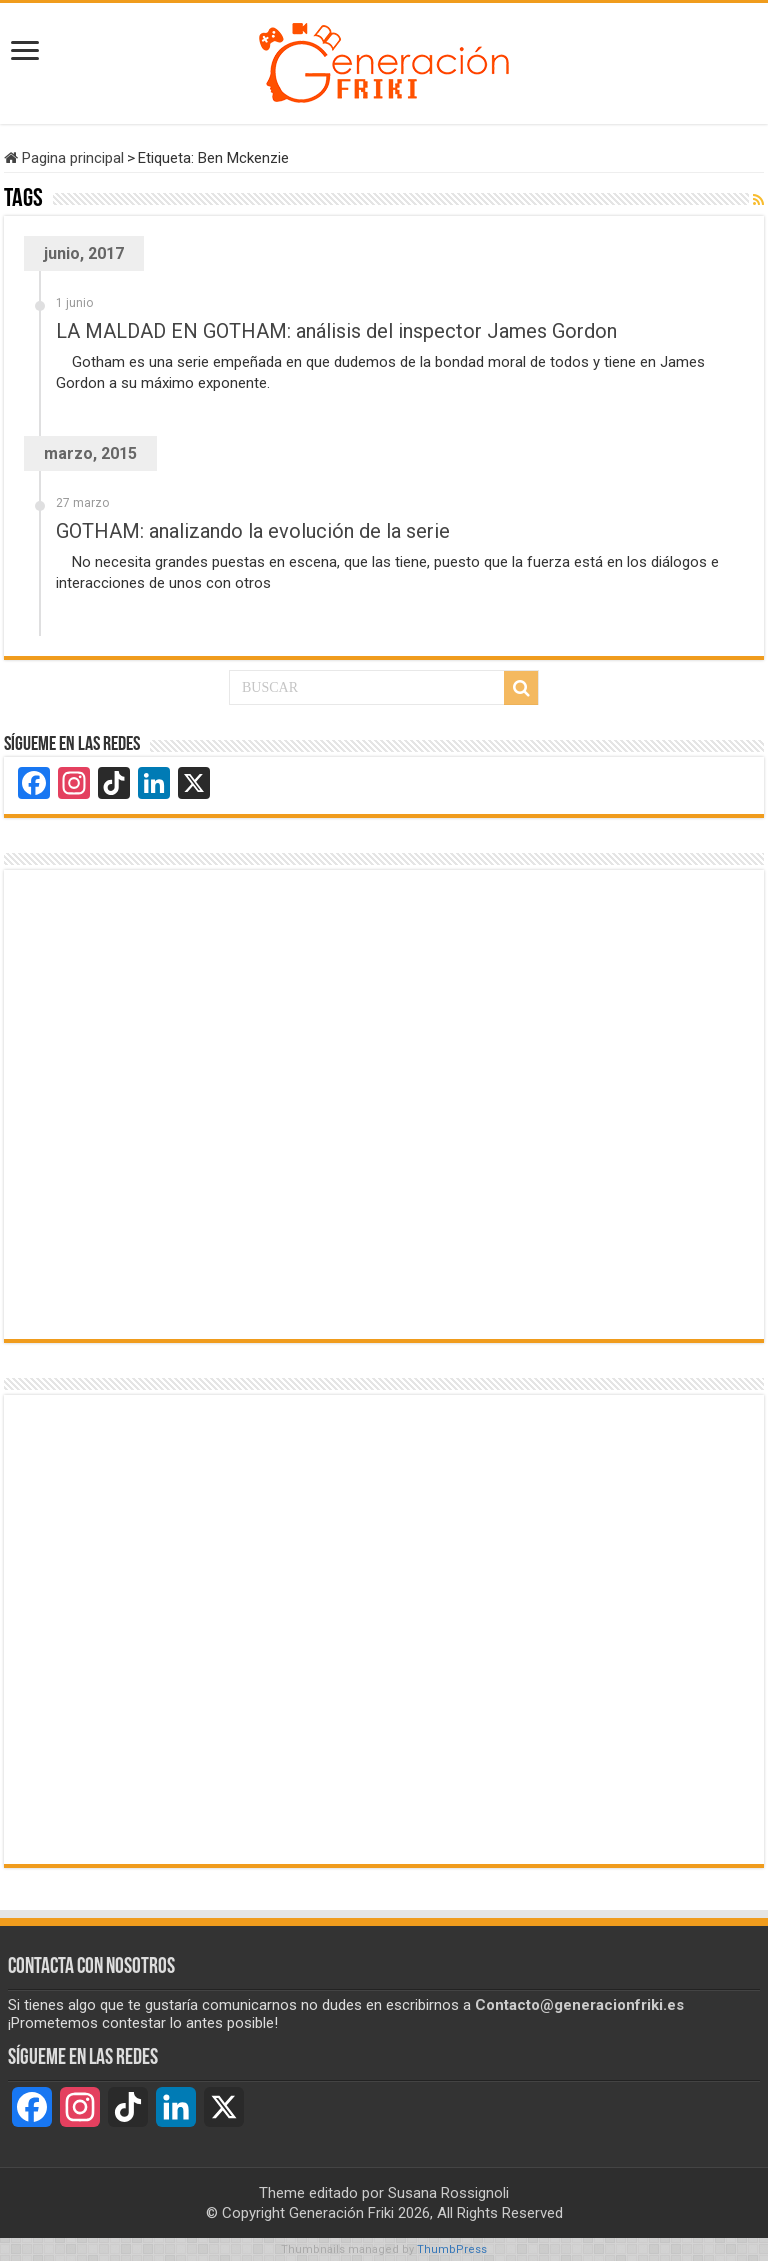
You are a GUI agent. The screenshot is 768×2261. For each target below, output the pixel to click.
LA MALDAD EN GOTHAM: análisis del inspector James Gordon (336, 331)
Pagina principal (64, 158)
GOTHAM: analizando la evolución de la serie (253, 531)
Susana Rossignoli (448, 2193)
